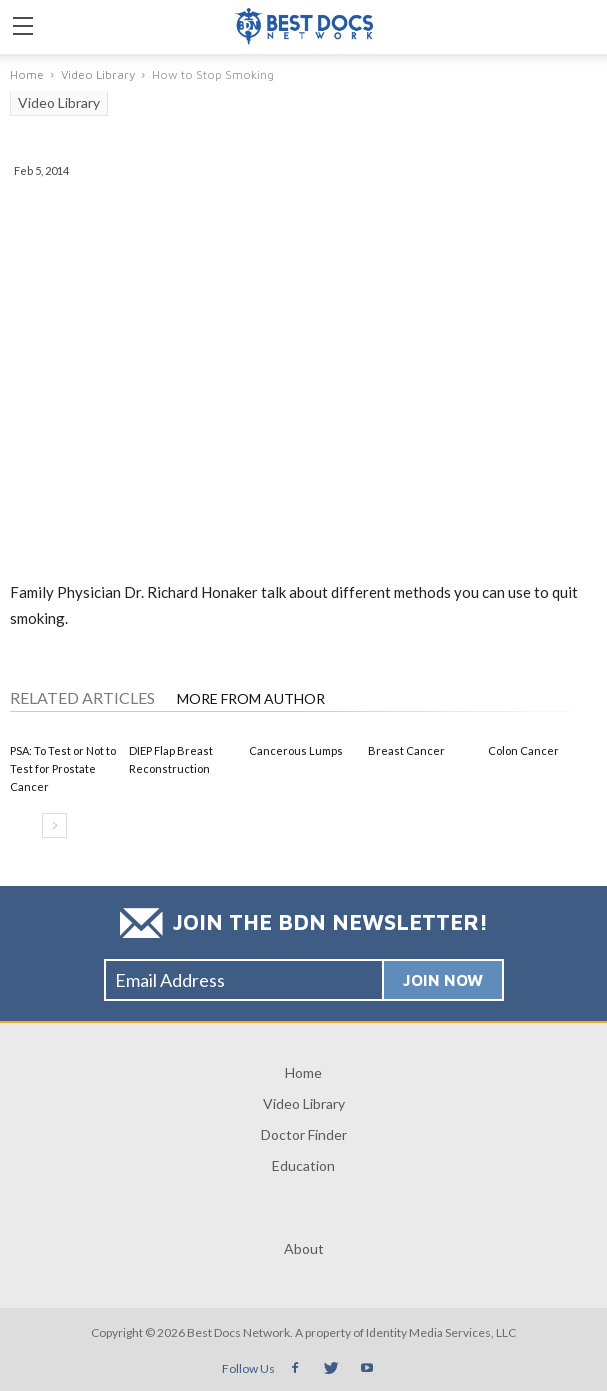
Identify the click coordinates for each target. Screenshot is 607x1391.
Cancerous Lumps (296, 750)
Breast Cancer (406, 750)
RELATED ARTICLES (82, 697)
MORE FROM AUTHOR (251, 698)
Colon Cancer (523, 750)
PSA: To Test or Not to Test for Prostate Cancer (63, 768)
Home (303, 1072)
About (304, 1248)
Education (303, 1165)
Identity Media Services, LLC (441, 1332)
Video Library (59, 102)
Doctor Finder (304, 1134)
